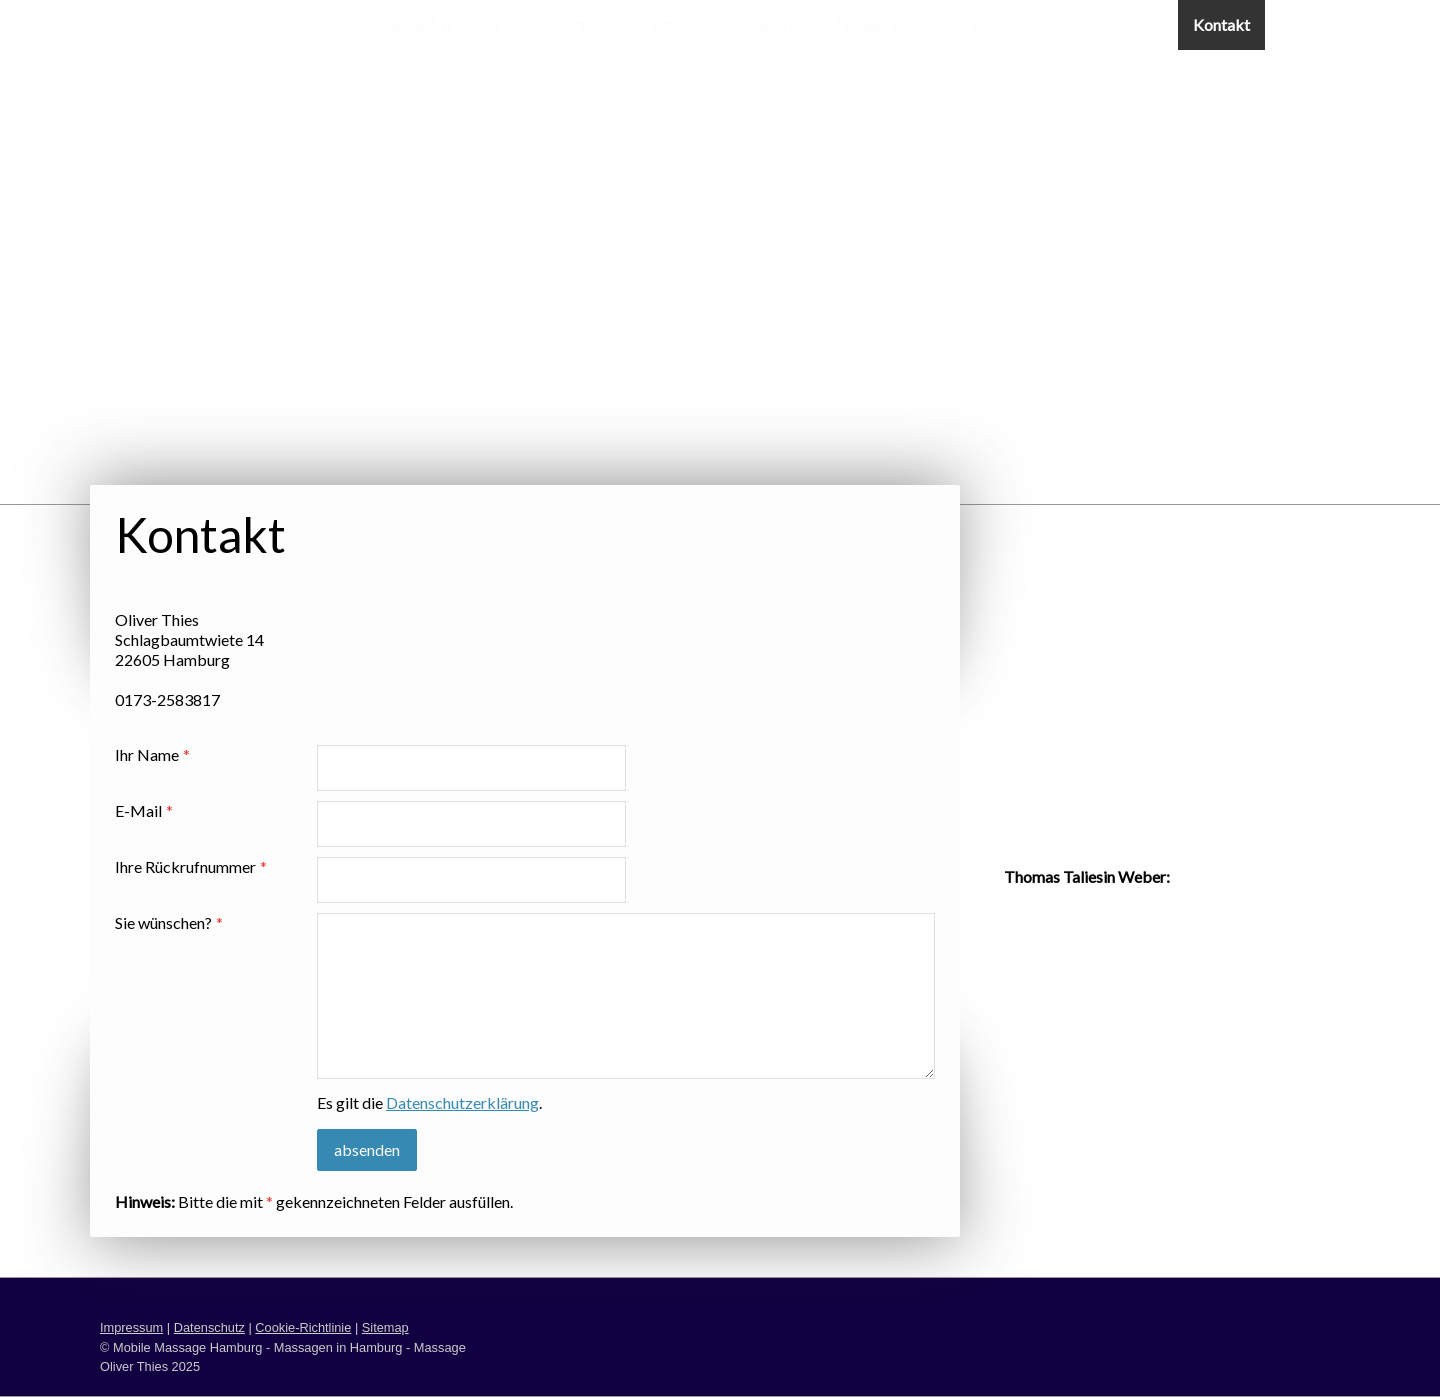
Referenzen (1010, 24)
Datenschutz (209, 1327)
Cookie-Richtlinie (303, 1327)
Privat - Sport (749, 24)
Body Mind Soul (444, 24)
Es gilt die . (429, 1102)
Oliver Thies (1121, 24)
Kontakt (1221, 24)
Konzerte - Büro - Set (601, 24)
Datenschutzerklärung (462, 1102)
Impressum (131, 1327)
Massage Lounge (883, 24)
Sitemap (385, 1327)
